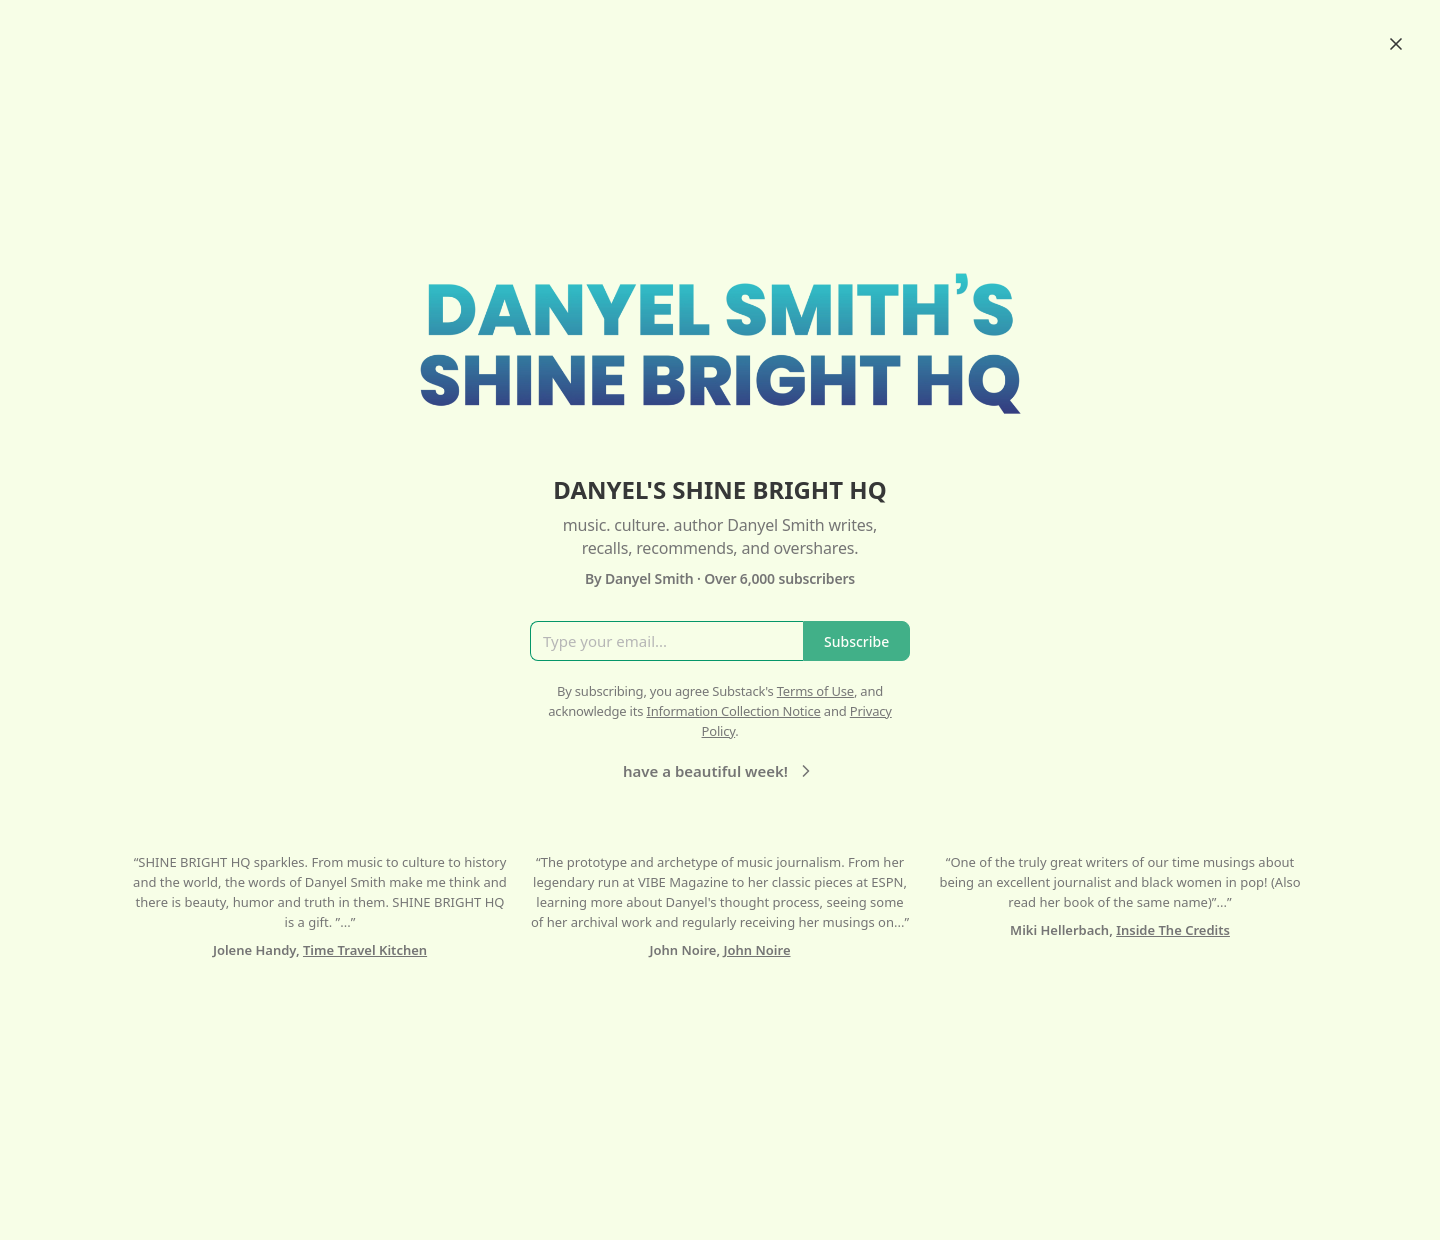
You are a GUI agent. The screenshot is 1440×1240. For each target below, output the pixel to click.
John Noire (757, 950)
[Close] (1396, 44)
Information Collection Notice (733, 711)
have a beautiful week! (719, 771)
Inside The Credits (1173, 930)
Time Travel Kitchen (365, 950)
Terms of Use (815, 691)
